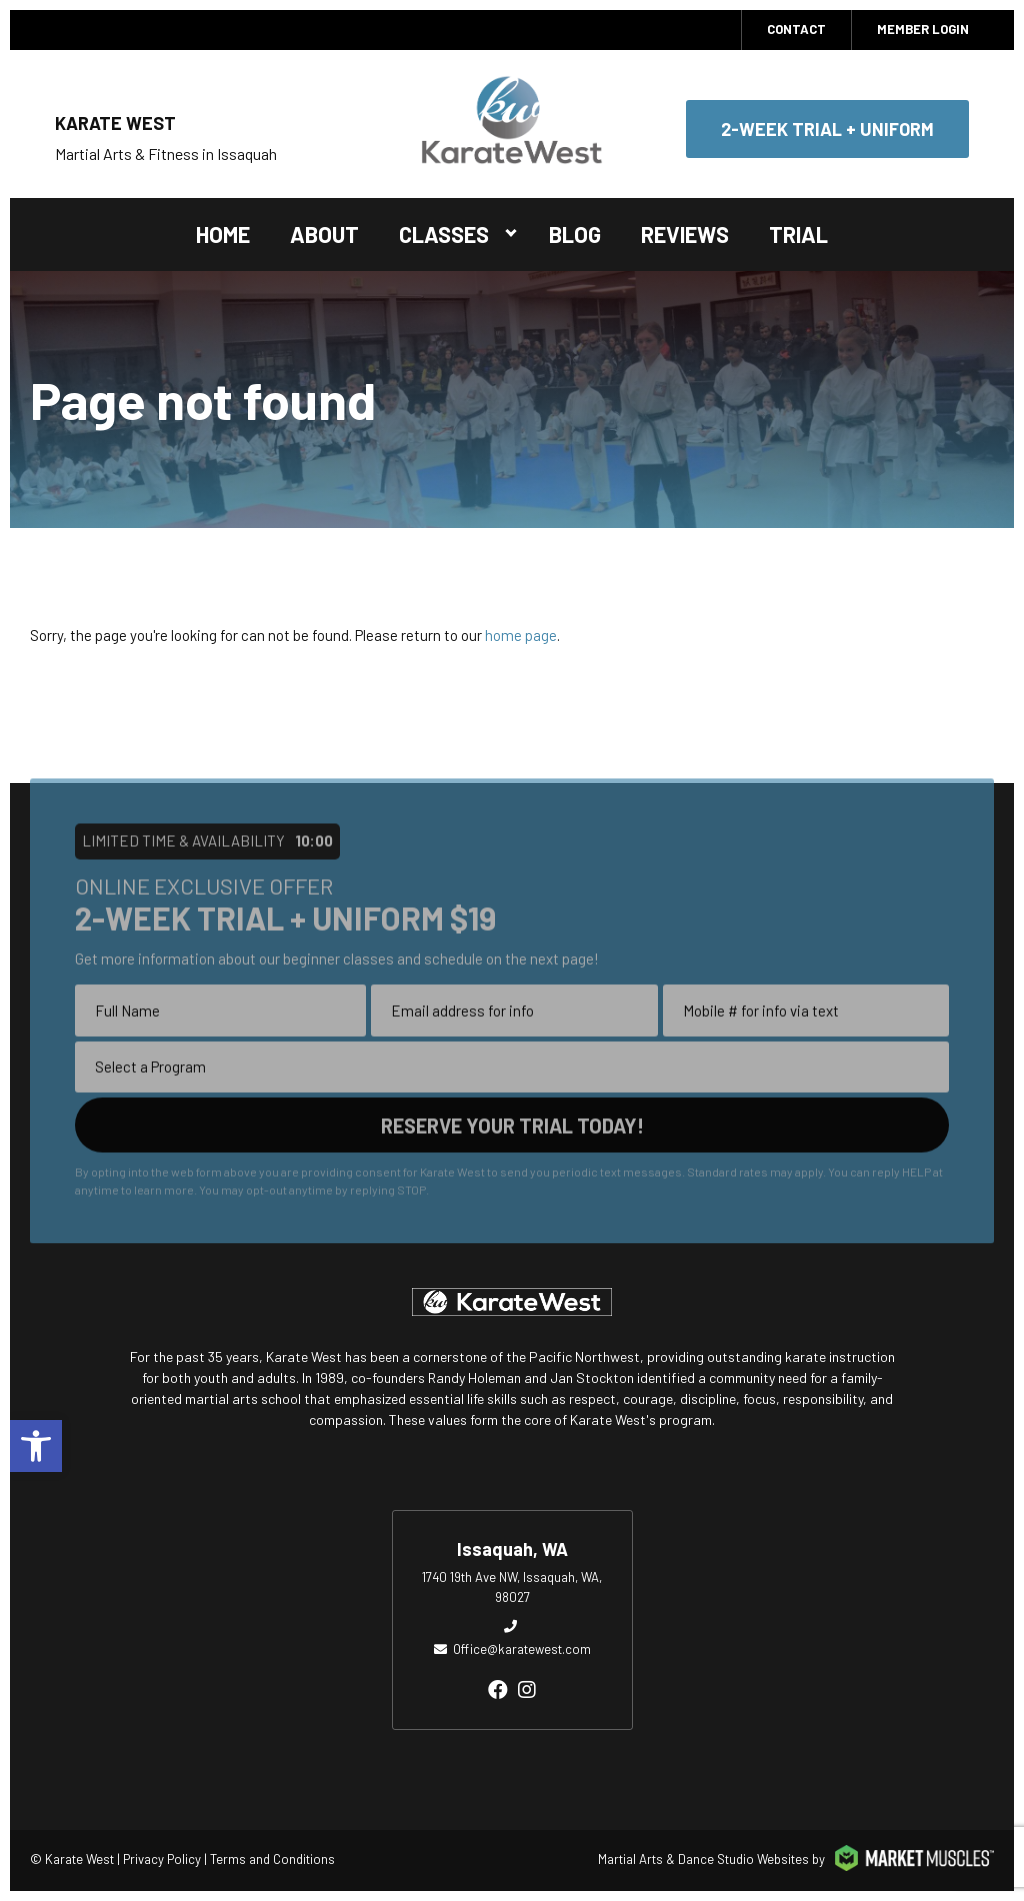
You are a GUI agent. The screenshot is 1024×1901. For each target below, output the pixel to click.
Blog (575, 234)
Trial (798, 234)
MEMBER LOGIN (923, 29)
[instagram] (527, 1689)
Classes (444, 234)
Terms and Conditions (272, 1859)
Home (223, 234)
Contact (796, 29)
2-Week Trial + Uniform (827, 129)
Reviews (685, 234)
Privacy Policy (162, 1859)
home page (521, 635)
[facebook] (498, 1689)
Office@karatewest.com (522, 1649)
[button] (36, 1446)
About (324, 234)
